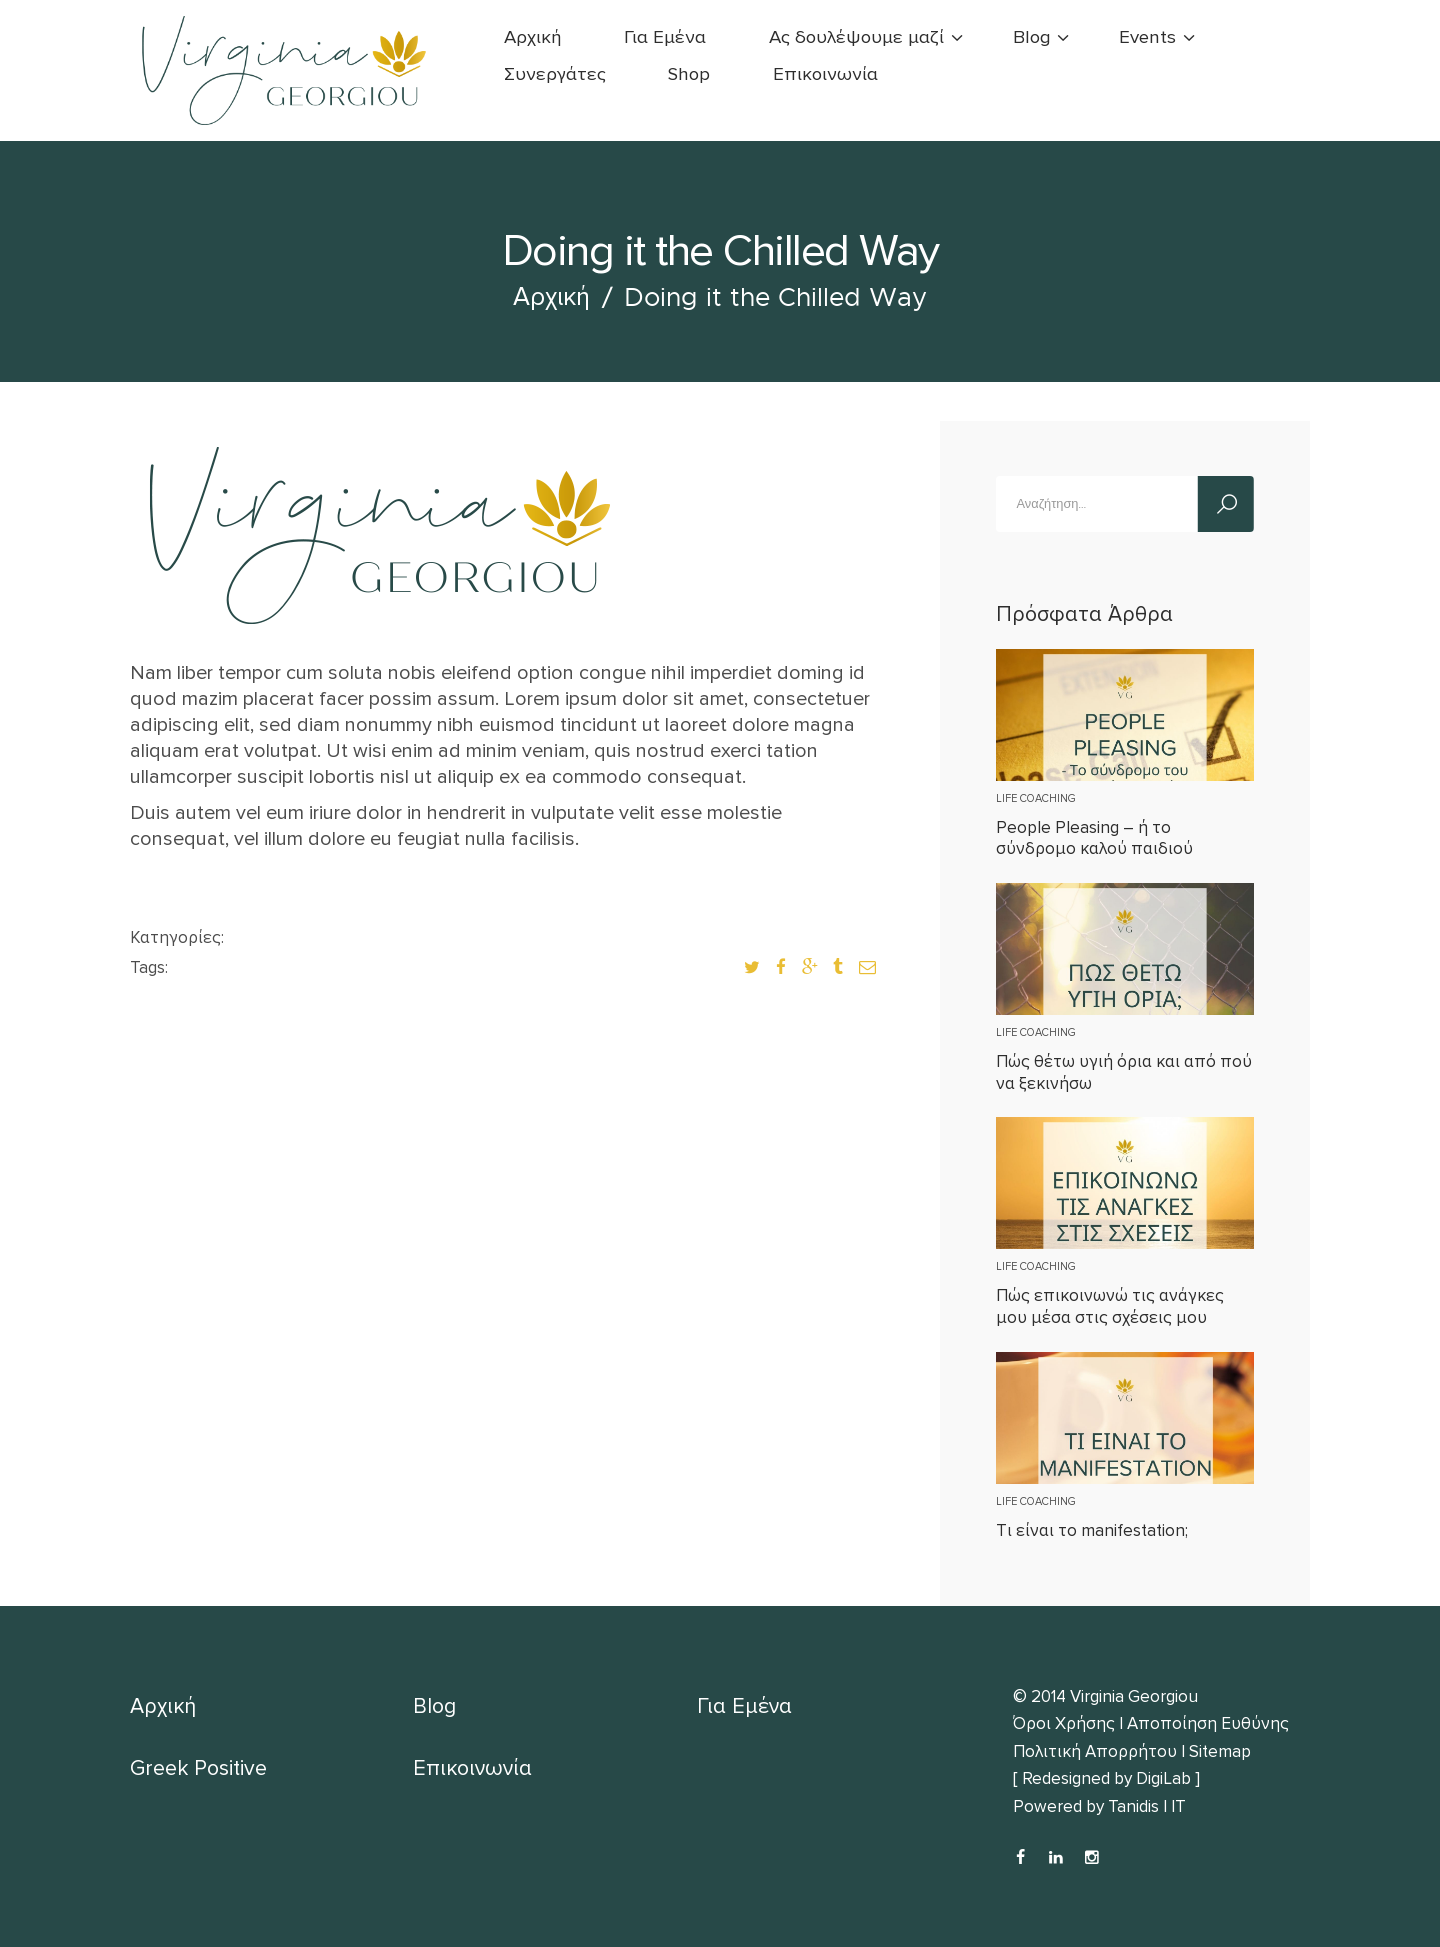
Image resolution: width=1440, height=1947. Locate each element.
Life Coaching (1036, 798)
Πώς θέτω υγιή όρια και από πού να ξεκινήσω (1124, 1072)
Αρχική (551, 297)
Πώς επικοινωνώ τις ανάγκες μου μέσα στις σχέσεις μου (1110, 1306)
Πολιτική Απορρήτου (1095, 1751)
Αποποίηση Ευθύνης (1208, 1723)
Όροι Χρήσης (1064, 1723)
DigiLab (1163, 1778)
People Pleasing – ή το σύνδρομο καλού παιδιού (1094, 838)
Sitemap (1220, 1751)
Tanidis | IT (1147, 1806)
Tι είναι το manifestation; (1092, 1530)
